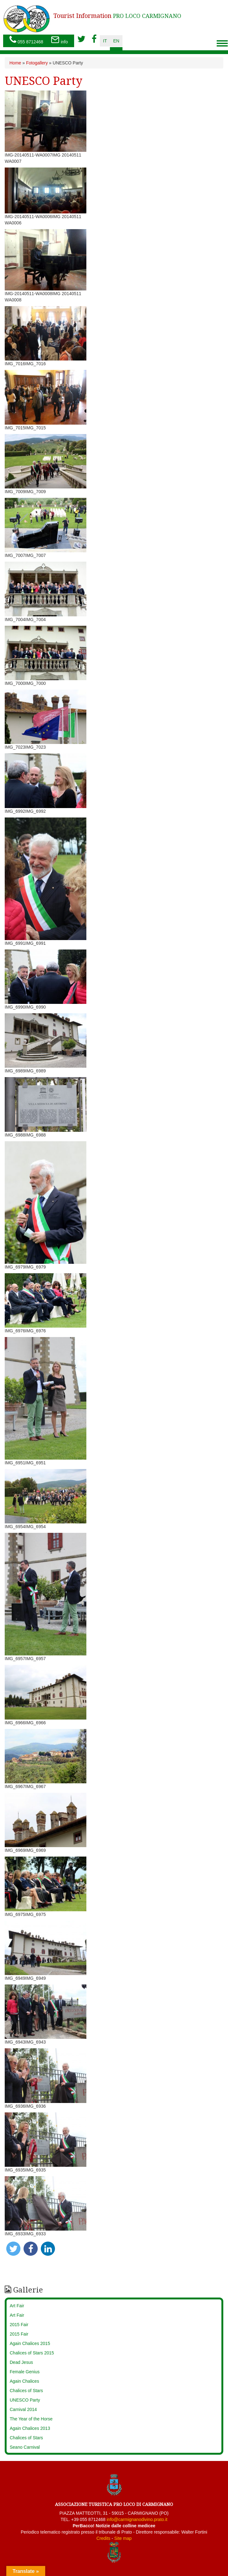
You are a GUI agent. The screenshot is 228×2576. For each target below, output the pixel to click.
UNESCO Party (25, 2400)
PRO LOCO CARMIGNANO (117, 15)
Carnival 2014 (23, 2409)
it (105, 40)
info (59, 40)
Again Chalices (24, 2381)
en (116, 40)
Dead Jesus (21, 2362)
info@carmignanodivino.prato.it (137, 2519)
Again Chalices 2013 (30, 2428)
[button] (13, 2249)
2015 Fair (19, 2324)
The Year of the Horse (31, 2418)
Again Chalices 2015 (30, 2343)
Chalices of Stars (26, 2390)
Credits (103, 2538)
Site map (123, 2538)
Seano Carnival (25, 2447)
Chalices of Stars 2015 (32, 2352)
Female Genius (25, 2371)
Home (15, 62)
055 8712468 (26, 40)
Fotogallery (37, 62)
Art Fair (17, 2305)
